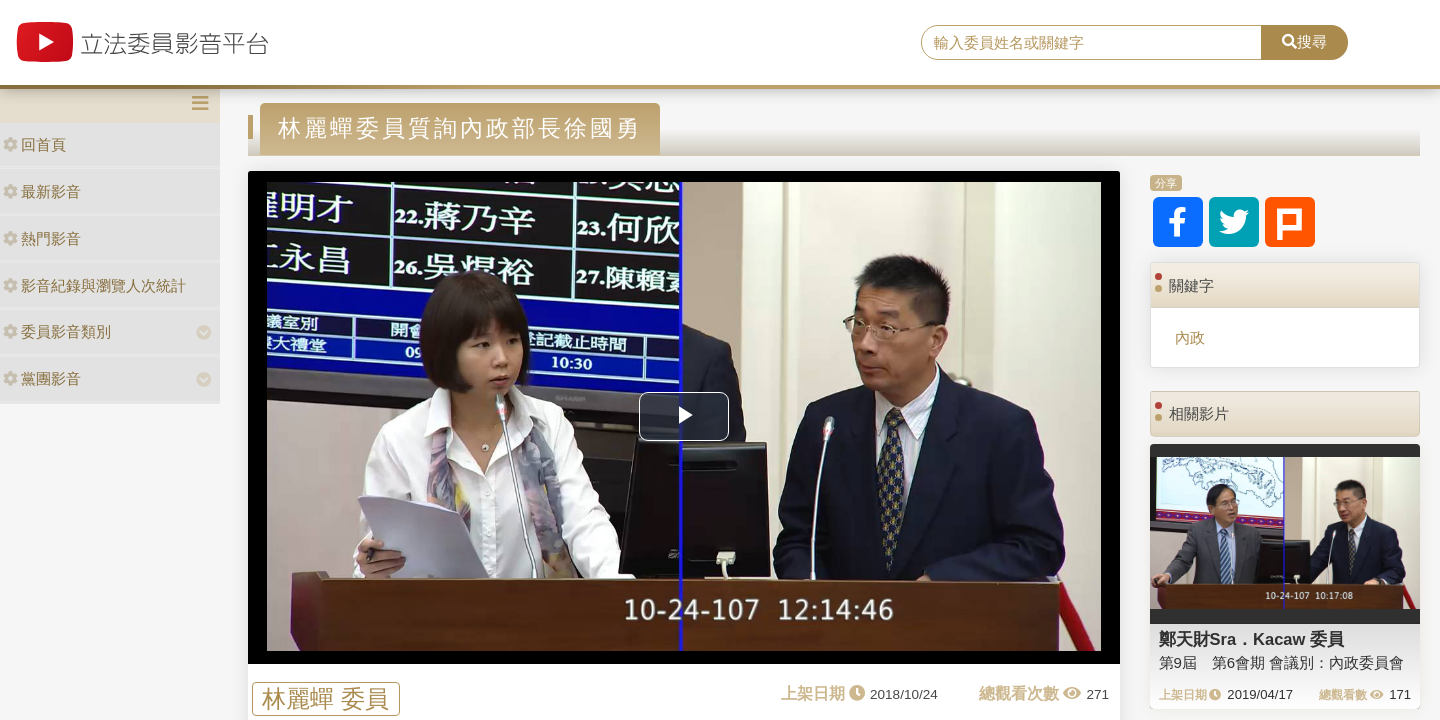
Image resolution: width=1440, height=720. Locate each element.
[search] (1091, 43)
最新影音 (42, 191)
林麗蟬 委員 (325, 698)
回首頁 (34, 144)
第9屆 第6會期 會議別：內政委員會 (1282, 662)
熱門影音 (42, 238)
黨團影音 (42, 378)
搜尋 (1304, 41)
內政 (1190, 337)
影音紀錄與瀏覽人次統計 (94, 285)
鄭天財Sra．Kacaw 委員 (1251, 639)
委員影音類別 (57, 331)
